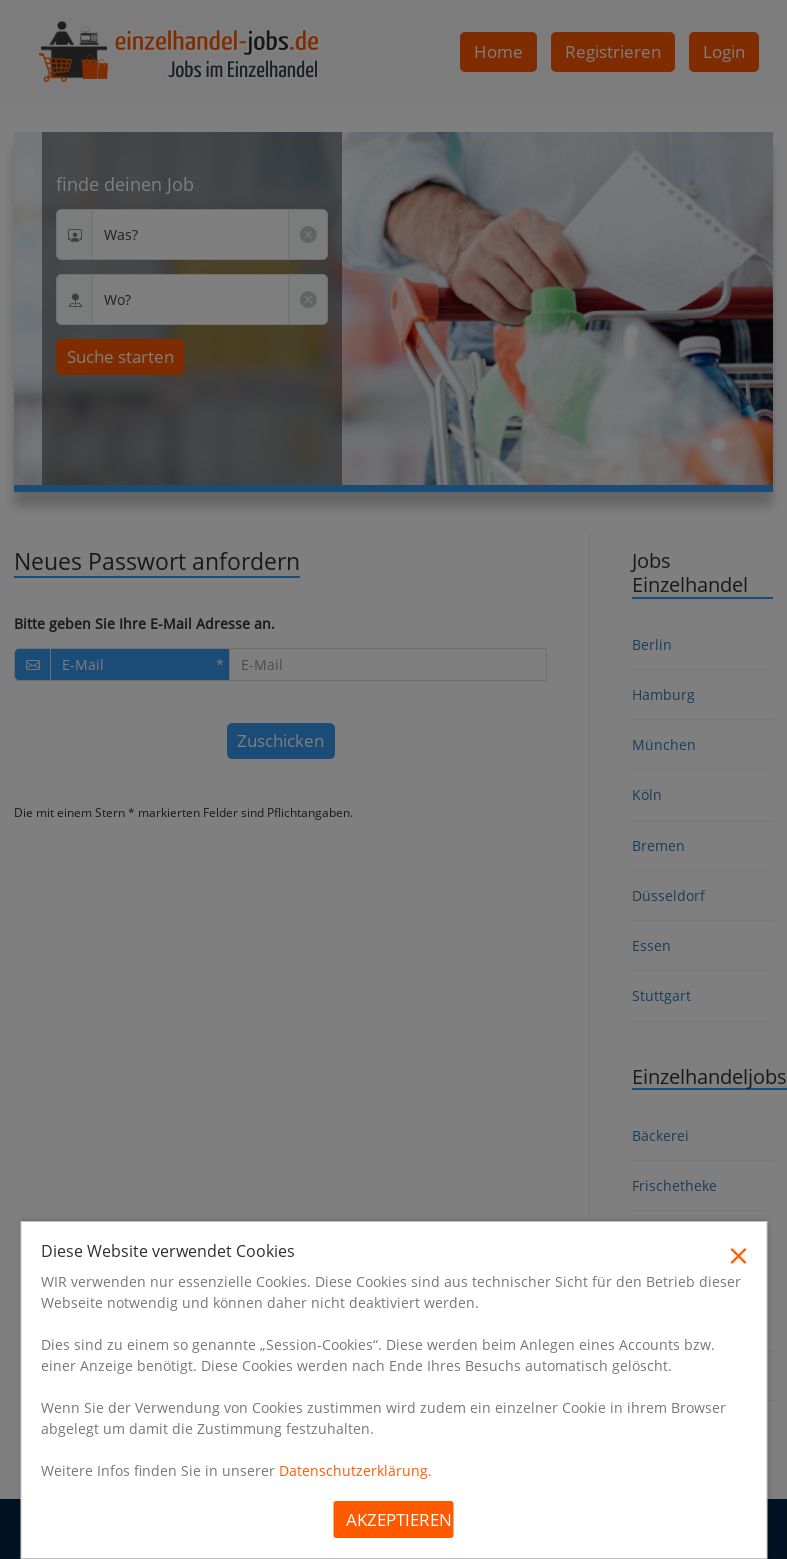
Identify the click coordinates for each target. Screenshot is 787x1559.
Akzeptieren (399, 1519)
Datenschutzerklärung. (355, 1470)
